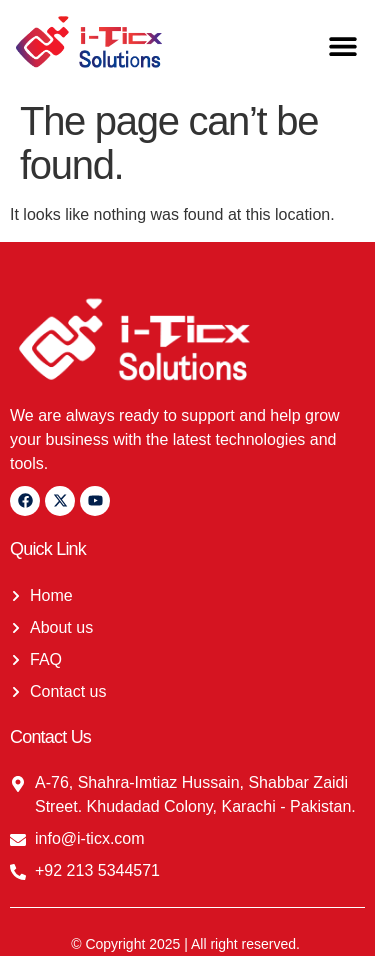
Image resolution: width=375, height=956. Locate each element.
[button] (342, 45)
